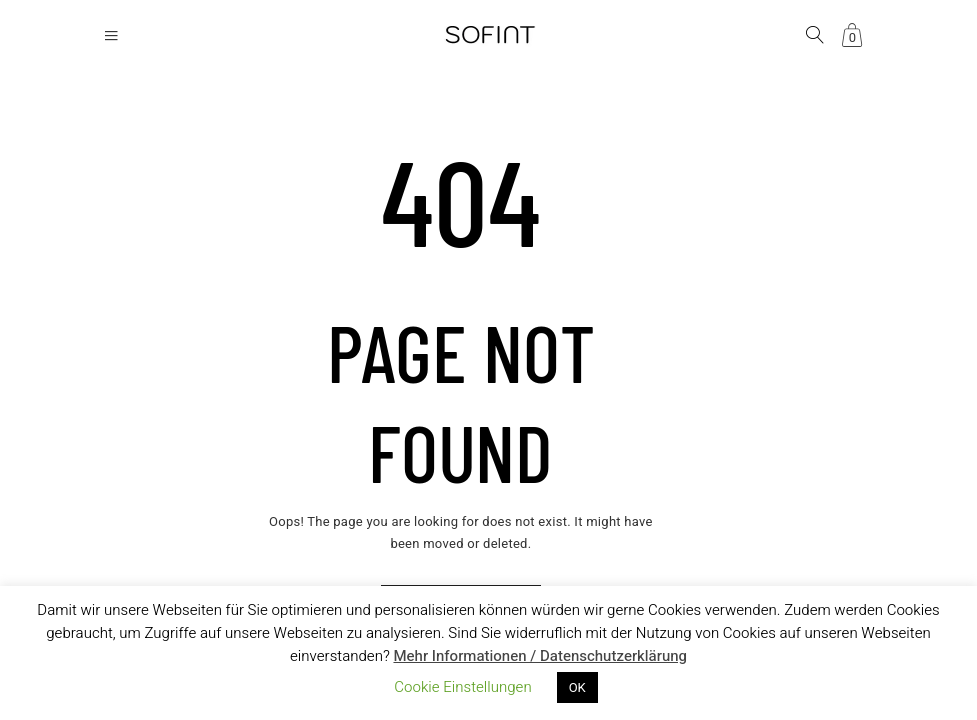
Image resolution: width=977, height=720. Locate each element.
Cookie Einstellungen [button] (462, 687)
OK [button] (577, 687)
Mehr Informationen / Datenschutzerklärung (540, 656)
